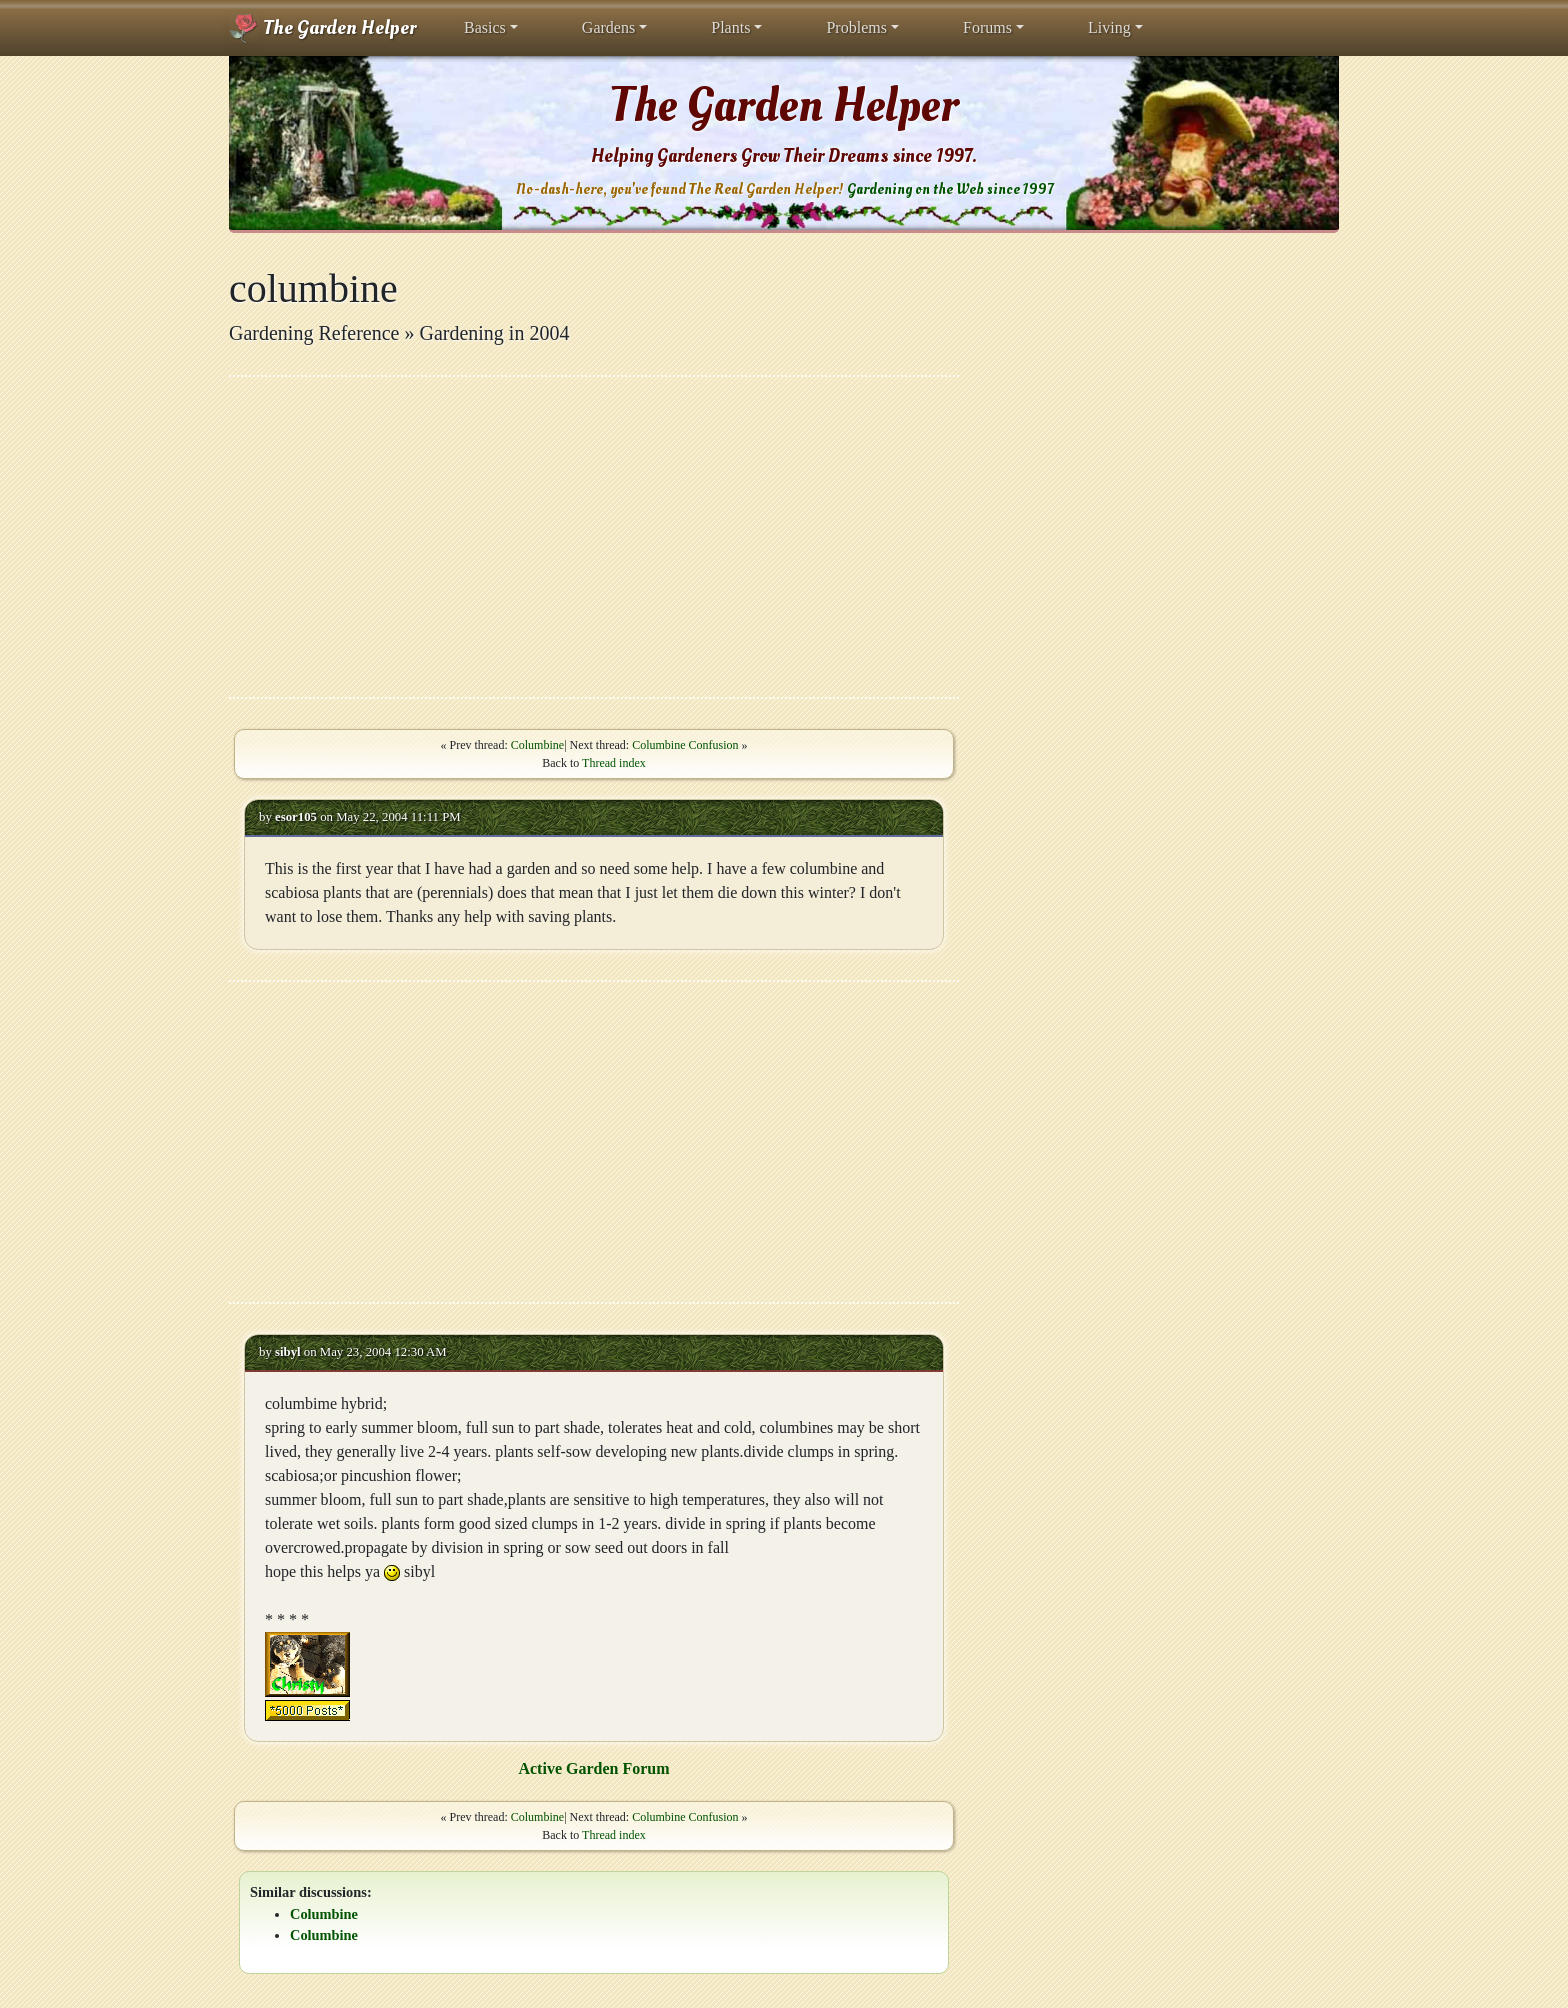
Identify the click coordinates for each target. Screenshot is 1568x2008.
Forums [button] (987, 27)
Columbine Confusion (685, 745)
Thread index (614, 763)
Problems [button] (856, 27)
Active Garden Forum (593, 1768)
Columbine (537, 745)
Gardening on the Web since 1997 (950, 189)
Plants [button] (730, 27)
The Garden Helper (322, 28)
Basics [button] (485, 27)
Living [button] (1109, 27)
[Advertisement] (594, 537)
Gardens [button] (608, 27)
